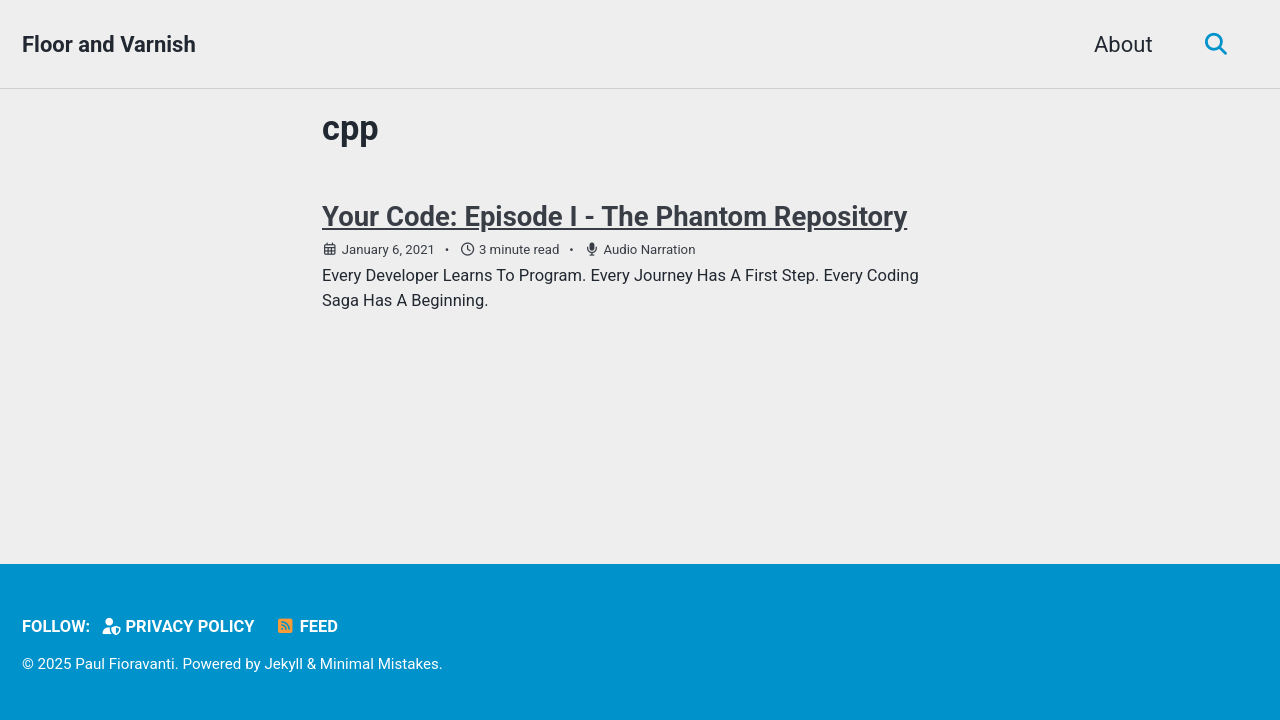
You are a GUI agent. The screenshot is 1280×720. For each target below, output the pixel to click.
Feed (306, 626)
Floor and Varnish (109, 44)
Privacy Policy (178, 626)
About (1123, 44)
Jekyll (283, 664)
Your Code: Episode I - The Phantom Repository (614, 216)
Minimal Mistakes (379, 664)
